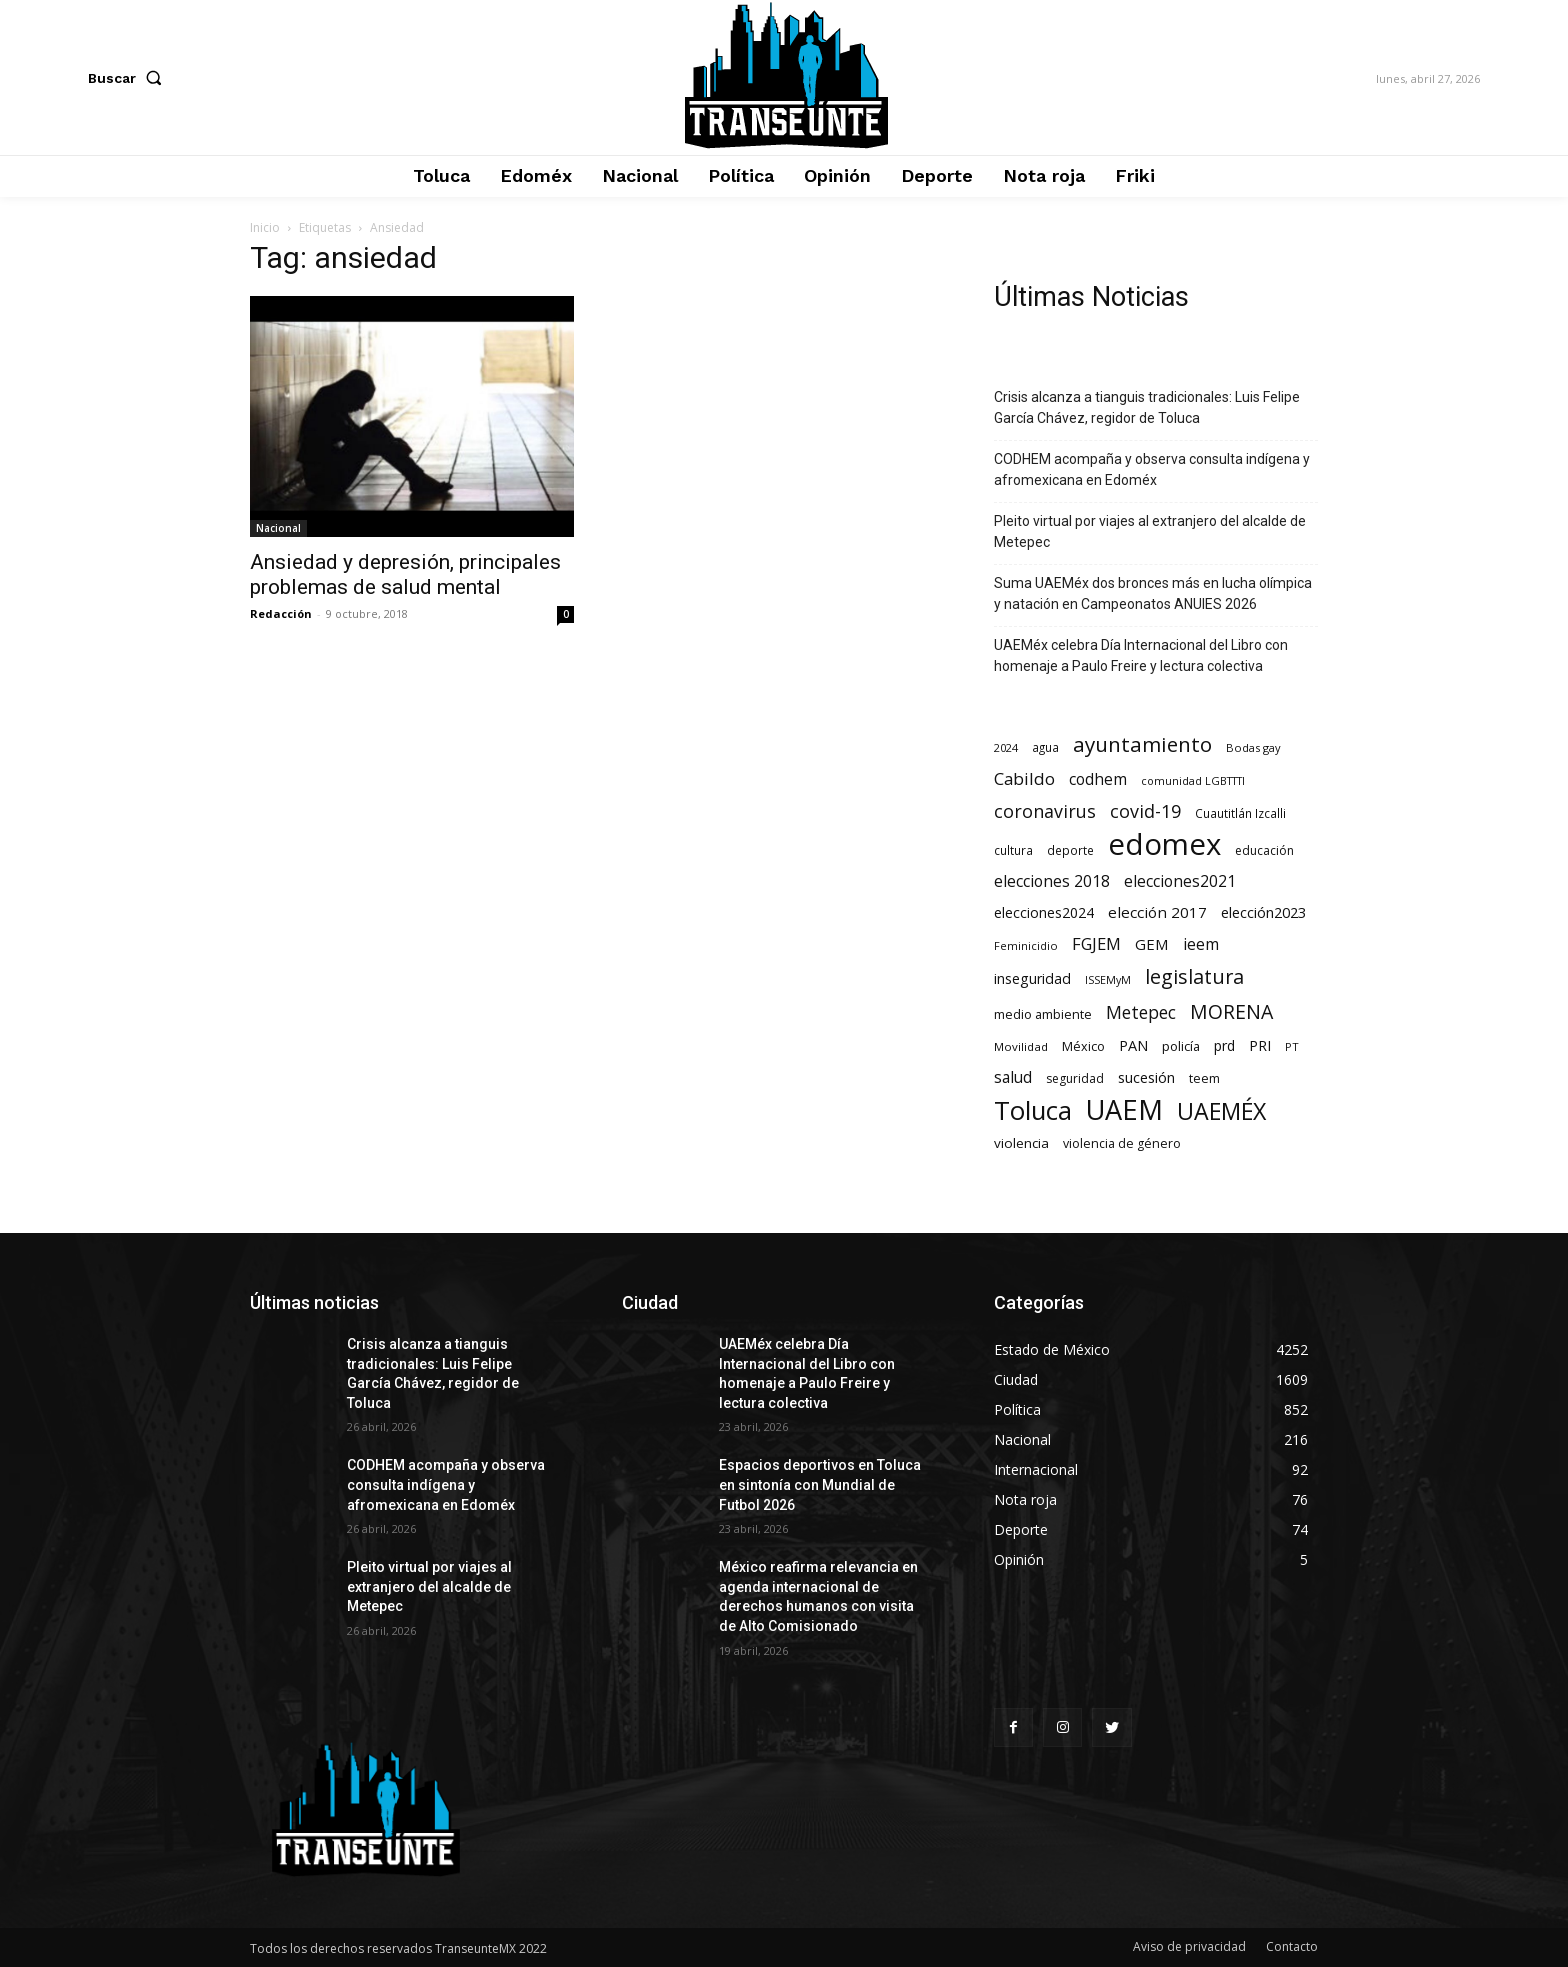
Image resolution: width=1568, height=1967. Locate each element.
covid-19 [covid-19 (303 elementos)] (1145, 811)
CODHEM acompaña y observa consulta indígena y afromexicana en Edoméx (1152, 469)
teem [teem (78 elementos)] (1204, 1078)
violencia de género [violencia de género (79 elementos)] (1122, 1143)
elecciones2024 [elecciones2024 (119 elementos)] (1044, 912)
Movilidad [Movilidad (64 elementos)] (1021, 1046)
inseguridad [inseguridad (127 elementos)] (1032, 978)
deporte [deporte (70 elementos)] (1070, 850)
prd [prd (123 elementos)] (1224, 1045)
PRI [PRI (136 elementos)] (1260, 1045)
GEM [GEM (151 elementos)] (1152, 944)
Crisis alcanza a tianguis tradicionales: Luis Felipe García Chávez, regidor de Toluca (1147, 407)
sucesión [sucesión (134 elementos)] (1146, 1077)
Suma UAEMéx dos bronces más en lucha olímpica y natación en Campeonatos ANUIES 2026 (1153, 593)
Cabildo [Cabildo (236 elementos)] (1024, 778)
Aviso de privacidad (1189, 1946)
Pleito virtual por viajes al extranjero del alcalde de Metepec (1150, 531)
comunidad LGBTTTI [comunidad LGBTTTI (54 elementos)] (1193, 780)
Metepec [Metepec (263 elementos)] (1141, 1012)
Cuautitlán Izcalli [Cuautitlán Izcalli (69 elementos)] (1240, 813)
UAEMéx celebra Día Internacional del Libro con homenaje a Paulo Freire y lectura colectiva (1141, 655)
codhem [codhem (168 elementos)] (1098, 779)
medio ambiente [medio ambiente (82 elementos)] (1043, 1014)
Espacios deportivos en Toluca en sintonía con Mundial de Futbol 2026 (820, 1484)
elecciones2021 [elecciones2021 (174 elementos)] (1180, 881)
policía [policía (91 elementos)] (1181, 1046)
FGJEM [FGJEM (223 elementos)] (1096, 943)
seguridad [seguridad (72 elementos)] (1075, 1078)
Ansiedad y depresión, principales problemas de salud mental (405, 574)
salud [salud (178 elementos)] (1013, 1077)
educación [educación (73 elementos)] (1264, 850)
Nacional (278, 528)
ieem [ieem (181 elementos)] (1201, 944)
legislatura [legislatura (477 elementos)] (1194, 976)
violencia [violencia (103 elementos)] (1021, 1143)
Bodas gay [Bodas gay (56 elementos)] (1253, 747)
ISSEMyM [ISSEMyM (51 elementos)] (1108, 980)
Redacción (281, 613)
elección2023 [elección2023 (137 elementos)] (1263, 912)
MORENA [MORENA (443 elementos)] (1231, 1011)
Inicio (265, 227)
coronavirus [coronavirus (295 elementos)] (1045, 811)
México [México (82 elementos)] (1083, 1046)
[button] (129, 78)
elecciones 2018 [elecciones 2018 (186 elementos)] (1052, 881)
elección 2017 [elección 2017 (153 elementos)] (1157, 912)
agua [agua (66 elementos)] (1045, 747)
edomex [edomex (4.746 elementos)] (1164, 844)
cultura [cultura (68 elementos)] (1013, 850)
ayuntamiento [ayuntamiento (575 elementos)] (1142, 744)
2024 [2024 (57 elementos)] (1006, 747)
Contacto (1292, 1946)
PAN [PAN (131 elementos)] (1133, 1045)
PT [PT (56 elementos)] (1292, 1046)
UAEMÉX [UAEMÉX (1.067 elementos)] (1221, 1111)
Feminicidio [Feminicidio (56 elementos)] (1026, 945)
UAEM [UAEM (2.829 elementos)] (1124, 1109)
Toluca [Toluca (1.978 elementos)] (1033, 1110)
